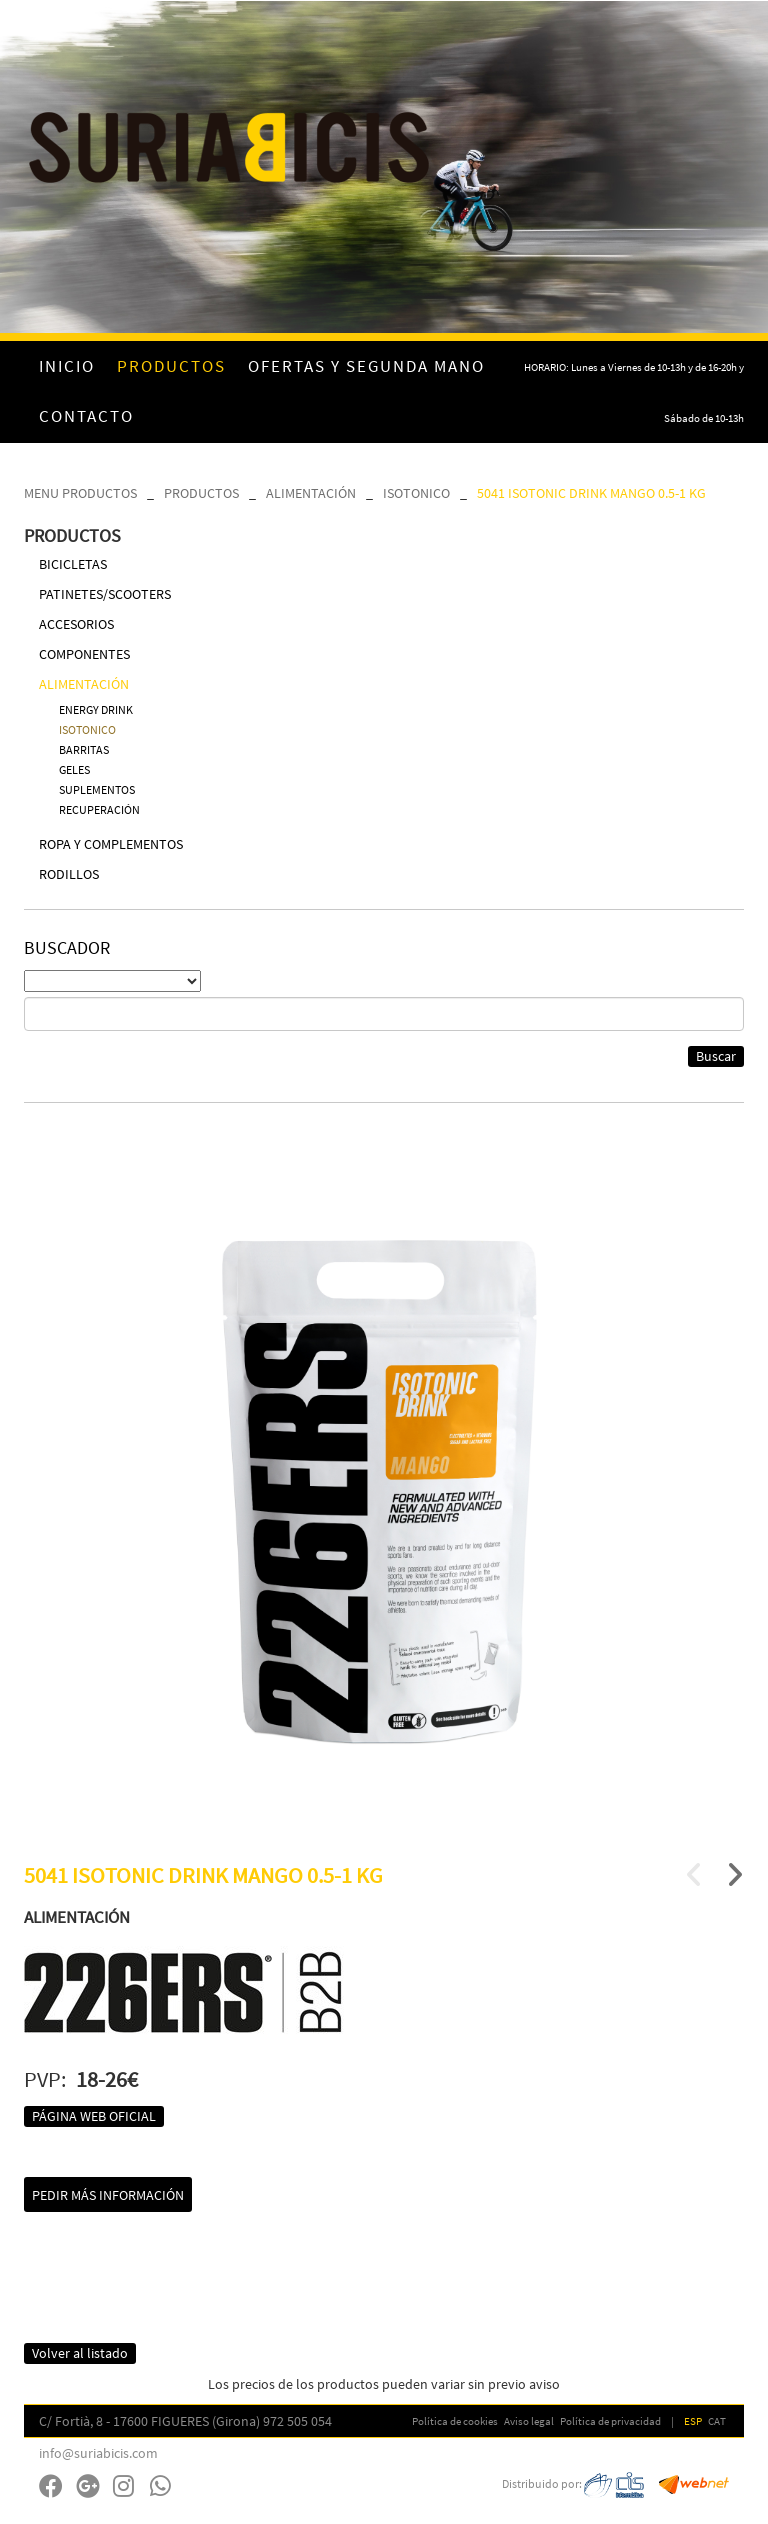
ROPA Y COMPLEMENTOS (111, 844)
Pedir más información (108, 2195)
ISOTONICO (416, 493)
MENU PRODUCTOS (80, 493)
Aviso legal (529, 2421)
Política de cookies (455, 2421)
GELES (74, 769)
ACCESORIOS (76, 624)
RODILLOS (69, 874)
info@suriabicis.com (98, 2453)
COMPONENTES (84, 654)
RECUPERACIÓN (99, 809)
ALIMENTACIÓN (311, 493)
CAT (717, 2421)
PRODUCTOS (201, 493)
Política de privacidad (610, 2421)
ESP (693, 2421)
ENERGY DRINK (96, 709)
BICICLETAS (73, 564)
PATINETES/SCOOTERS (105, 594)
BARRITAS (84, 749)
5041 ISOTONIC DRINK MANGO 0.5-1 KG (591, 493)
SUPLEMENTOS (97, 789)
